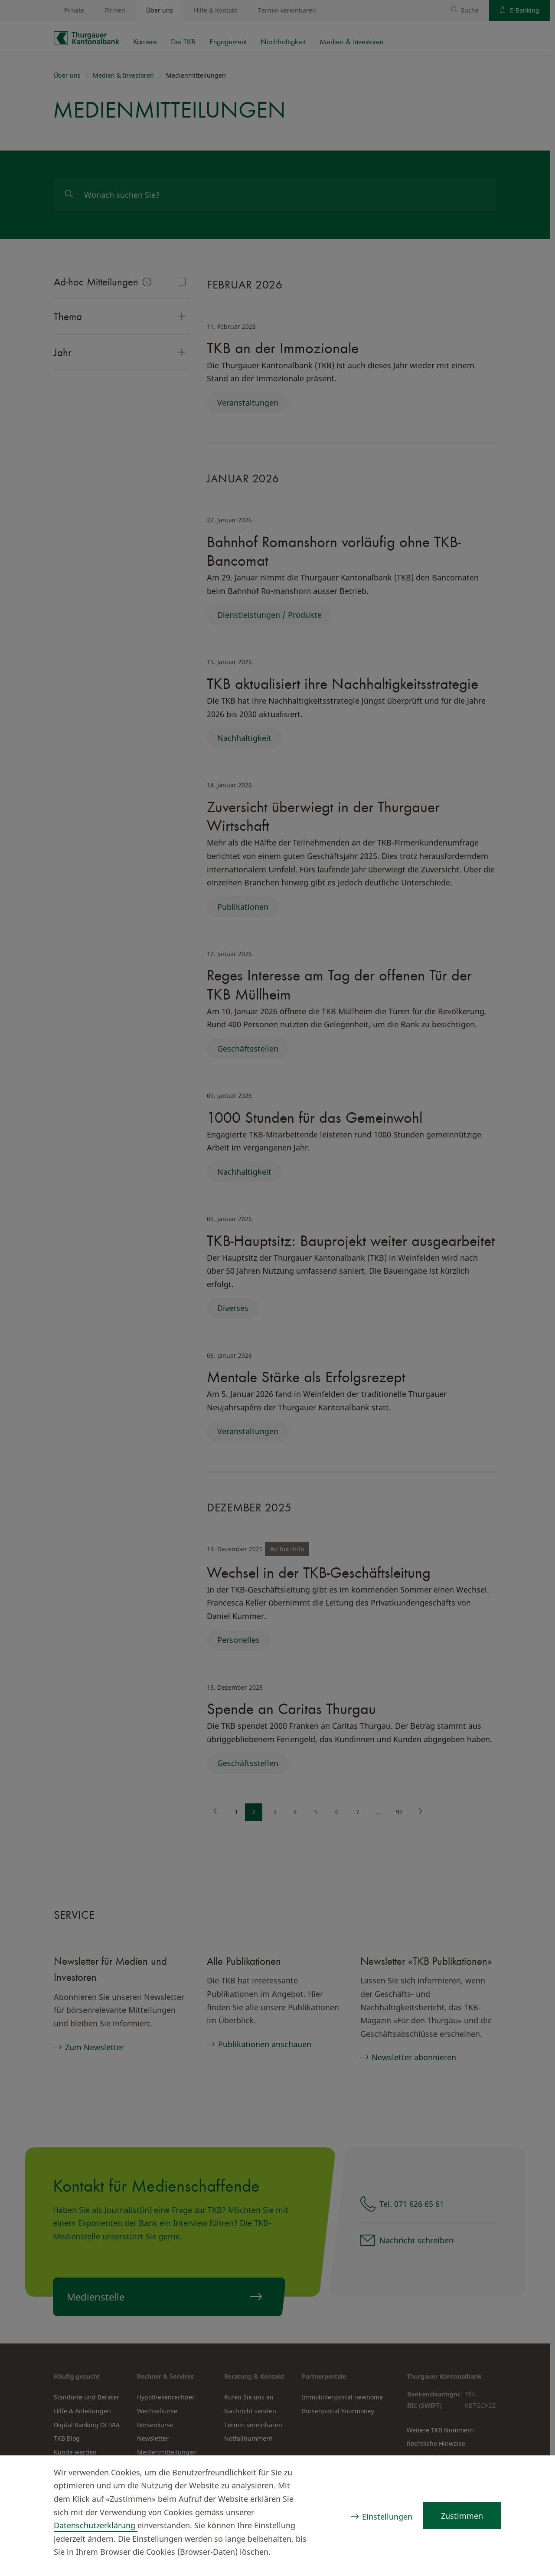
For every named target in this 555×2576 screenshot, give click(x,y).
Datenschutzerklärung (95, 2525)
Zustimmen (462, 2515)
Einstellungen (386, 2516)
